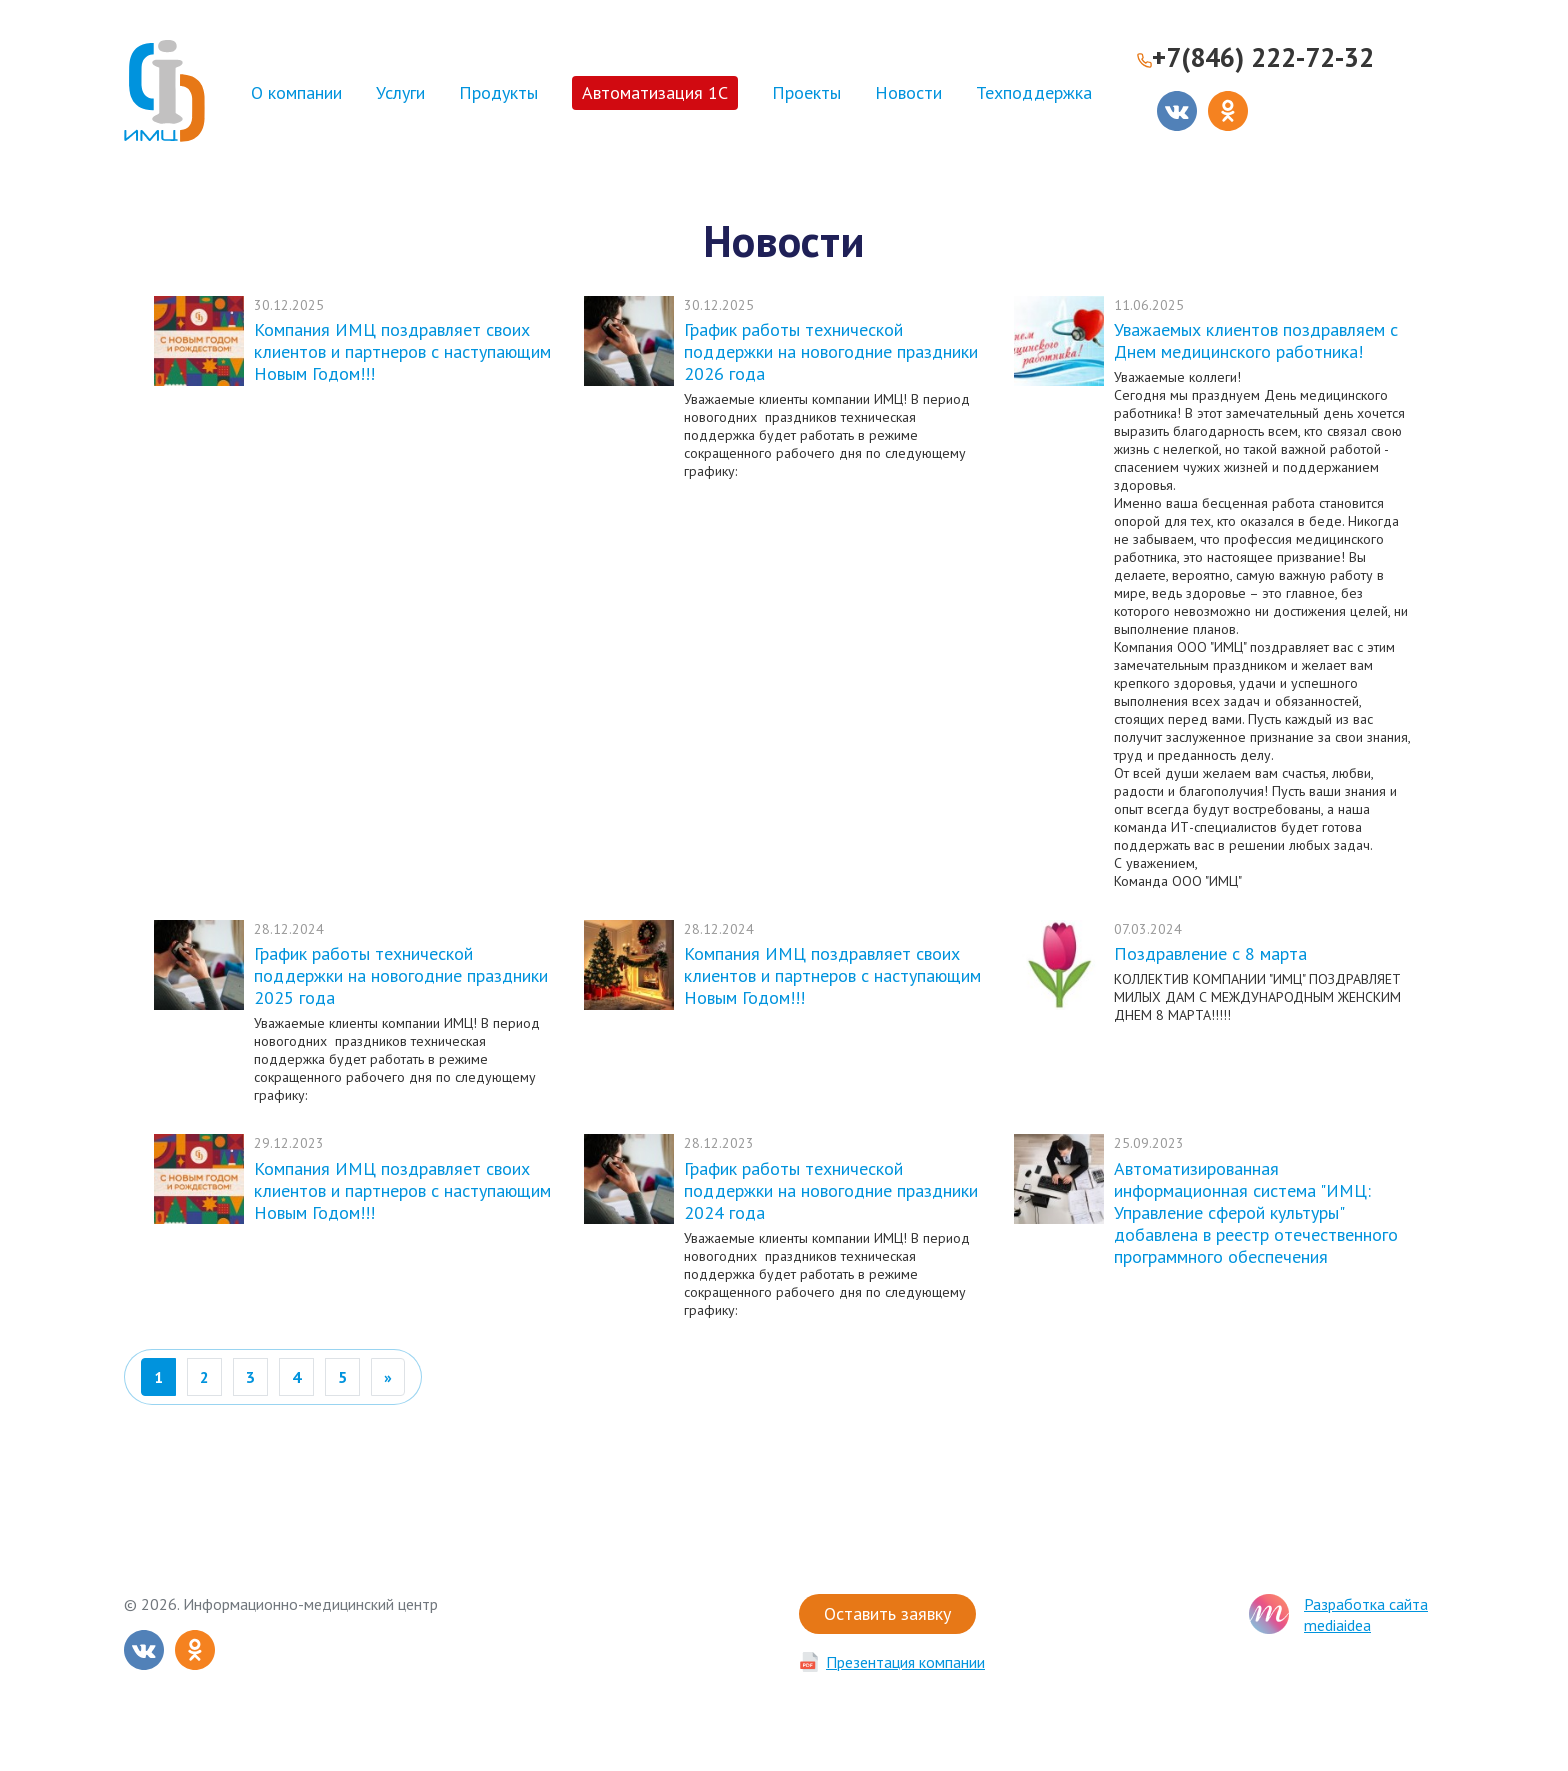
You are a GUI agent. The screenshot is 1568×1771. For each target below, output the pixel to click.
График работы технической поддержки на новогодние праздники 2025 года (401, 975)
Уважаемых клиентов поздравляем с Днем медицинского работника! (1256, 340)
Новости (908, 92)
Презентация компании (905, 1662)
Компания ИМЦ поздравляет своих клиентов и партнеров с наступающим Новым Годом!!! (402, 351)
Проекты (806, 92)
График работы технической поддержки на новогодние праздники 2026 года (831, 351)
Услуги (400, 92)
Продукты (498, 92)
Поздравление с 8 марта (1210, 953)
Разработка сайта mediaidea (1366, 1614)
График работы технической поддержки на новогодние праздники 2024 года (831, 1190)
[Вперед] (388, 1377)
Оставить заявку (887, 1613)
